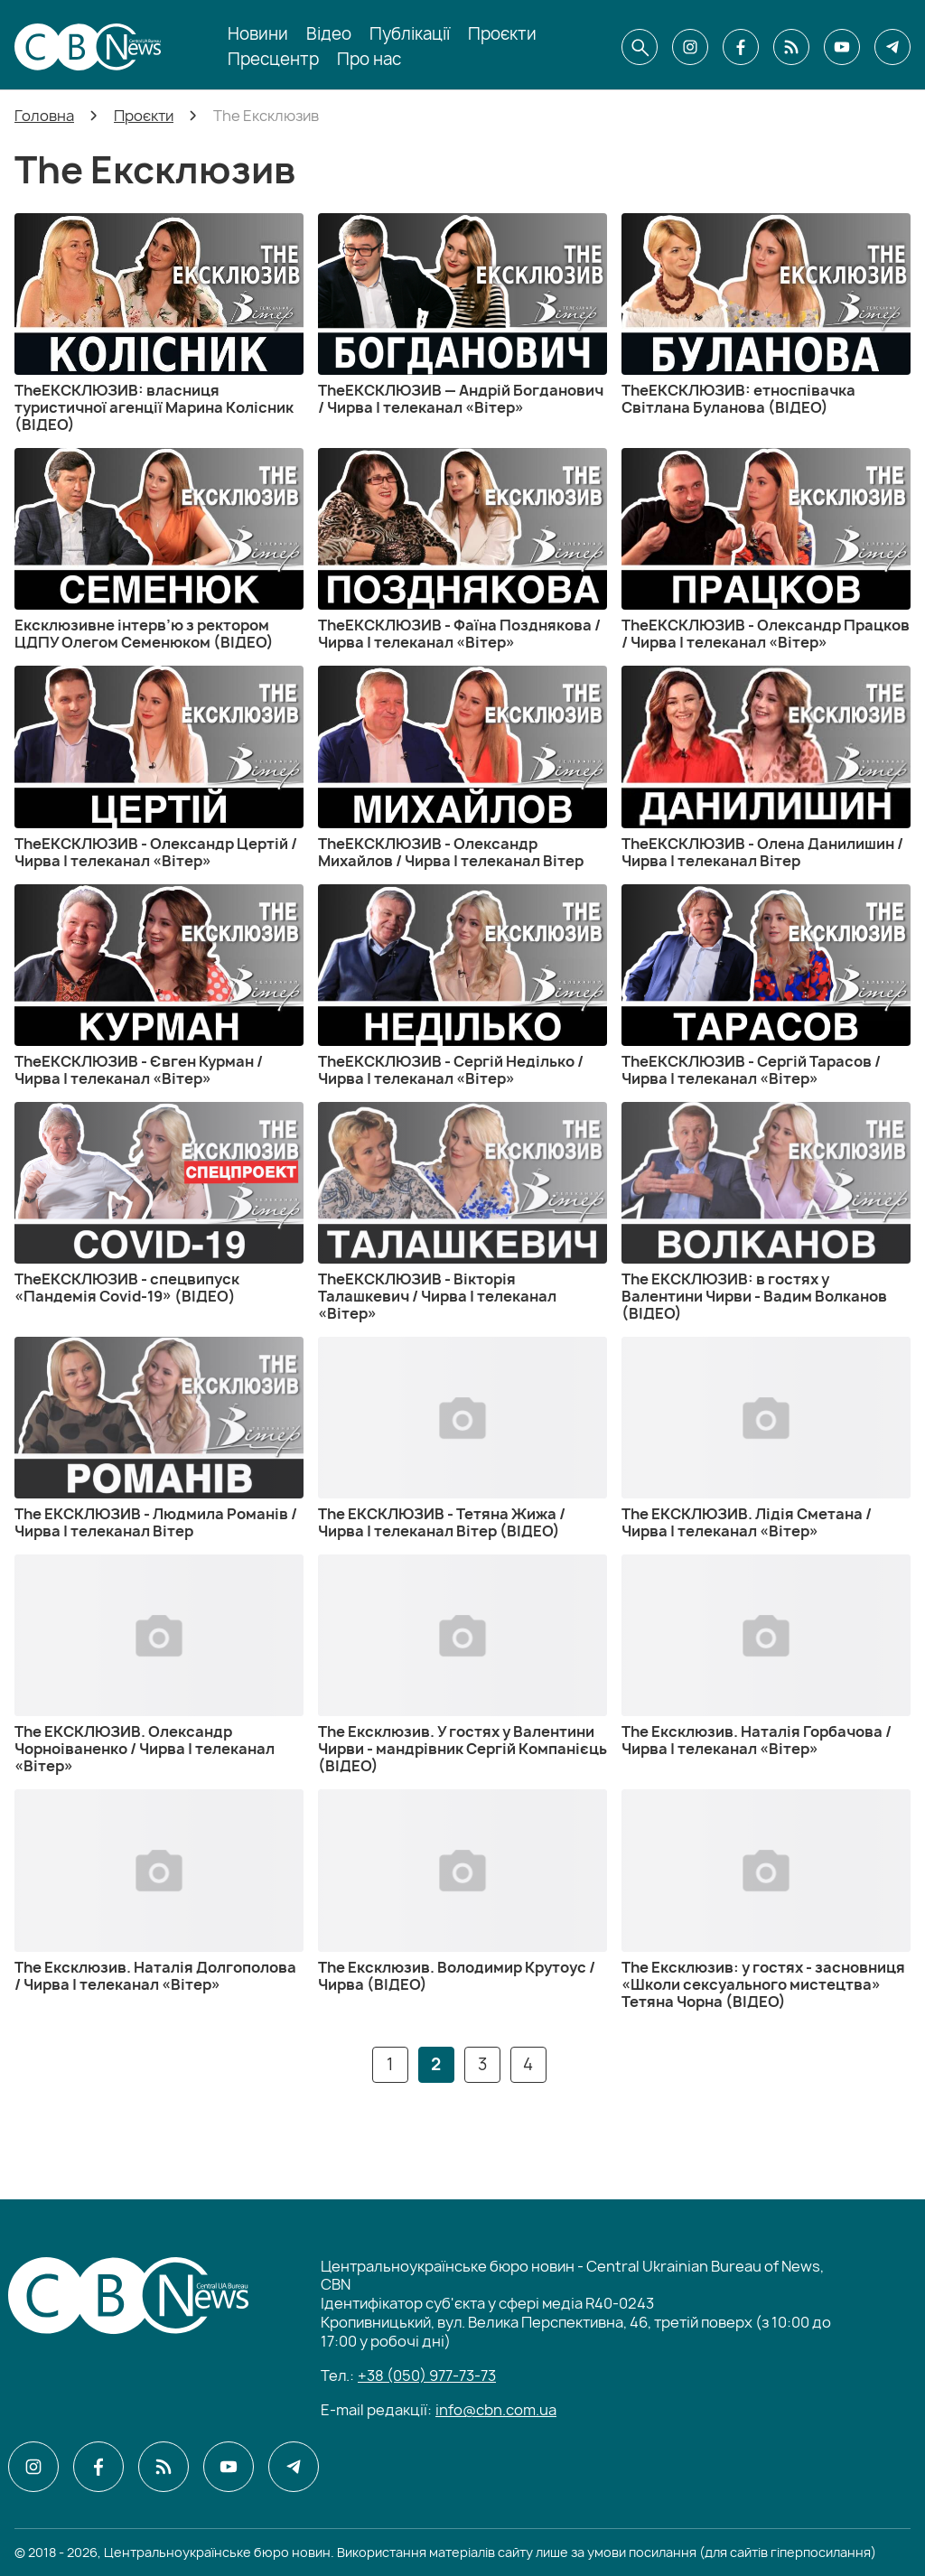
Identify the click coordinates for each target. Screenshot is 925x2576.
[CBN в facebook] (741, 47)
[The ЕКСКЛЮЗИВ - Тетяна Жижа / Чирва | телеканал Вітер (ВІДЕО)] (462, 1438)
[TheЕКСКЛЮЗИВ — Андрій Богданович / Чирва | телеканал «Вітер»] (462, 314)
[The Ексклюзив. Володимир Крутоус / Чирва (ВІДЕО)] (462, 1891)
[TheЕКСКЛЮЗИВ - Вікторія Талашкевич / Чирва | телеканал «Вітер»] (462, 1212)
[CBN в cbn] (791, 47)
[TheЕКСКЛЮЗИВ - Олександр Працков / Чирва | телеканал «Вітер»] (766, 549)
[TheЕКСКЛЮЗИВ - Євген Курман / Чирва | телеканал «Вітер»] (159, 985)
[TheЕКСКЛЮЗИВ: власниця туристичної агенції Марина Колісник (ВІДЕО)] (159, 323)
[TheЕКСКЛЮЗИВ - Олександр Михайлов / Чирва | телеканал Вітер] (462, 767)
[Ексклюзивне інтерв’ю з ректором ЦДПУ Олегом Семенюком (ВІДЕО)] (159, 549)
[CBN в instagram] (690, 47)
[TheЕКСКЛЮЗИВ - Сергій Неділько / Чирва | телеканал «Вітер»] (462, 985)
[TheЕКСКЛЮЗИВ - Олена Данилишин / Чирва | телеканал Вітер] (766, 767)
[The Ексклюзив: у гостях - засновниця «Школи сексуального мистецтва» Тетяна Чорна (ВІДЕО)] (766, 1899)
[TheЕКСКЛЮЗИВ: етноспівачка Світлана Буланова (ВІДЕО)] (766, 314)
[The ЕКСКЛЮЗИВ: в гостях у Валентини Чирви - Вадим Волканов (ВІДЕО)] (766, 1212)
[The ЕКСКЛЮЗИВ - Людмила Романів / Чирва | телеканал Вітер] (159, 1438)
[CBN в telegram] (892, 47)
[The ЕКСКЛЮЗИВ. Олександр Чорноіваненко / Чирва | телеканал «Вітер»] (159, 1664)
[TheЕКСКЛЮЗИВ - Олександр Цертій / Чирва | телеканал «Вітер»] (159, 767)
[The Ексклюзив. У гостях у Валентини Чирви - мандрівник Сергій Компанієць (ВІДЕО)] (462, 1664)
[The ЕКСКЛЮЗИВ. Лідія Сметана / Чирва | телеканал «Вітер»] (766, 1438)
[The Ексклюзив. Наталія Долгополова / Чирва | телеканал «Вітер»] (159, 1891)
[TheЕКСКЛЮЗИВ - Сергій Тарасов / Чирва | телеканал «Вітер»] (766, 985)
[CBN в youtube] (842, 47)
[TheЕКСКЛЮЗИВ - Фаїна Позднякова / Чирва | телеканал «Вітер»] (462, 549)
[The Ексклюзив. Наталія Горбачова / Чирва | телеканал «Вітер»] (766, 1656)
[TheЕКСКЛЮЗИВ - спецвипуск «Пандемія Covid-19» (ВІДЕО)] (159, 1203)
